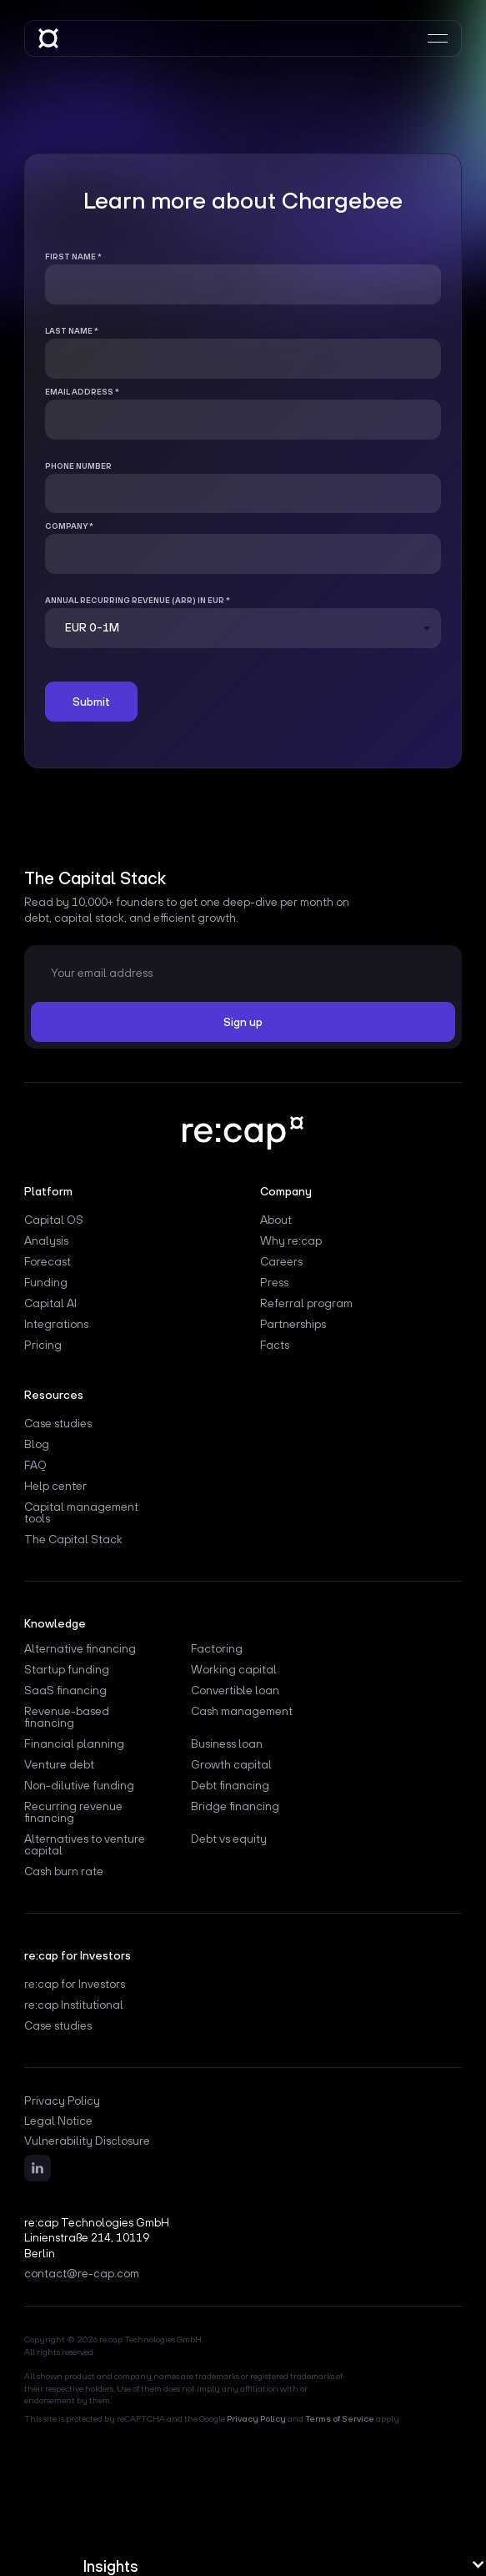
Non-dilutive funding (79, 1785)
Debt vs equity (229, 1839)
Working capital (234, 1669)
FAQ (35, 1465)
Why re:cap (291, 1241)
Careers (281, 1261)
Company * (69, 526)
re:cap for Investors (74, 1984)
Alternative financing (80, 1649)
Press (274, 1282)
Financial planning (74, 1744)
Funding (46, 1282)
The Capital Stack (73, 1539)
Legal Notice (58, 2121)
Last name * (71, 330)
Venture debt (59, 1764)
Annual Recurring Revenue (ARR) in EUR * (137, 600)
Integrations (56, 1324)
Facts (274, 1345)
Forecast (47, 1261)
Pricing (43, 1345)
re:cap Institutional (73, 2005)
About (276, 1220)
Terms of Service (339, 2418)
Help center (55, 1486)
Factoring (217, 1649)
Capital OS (53, 1220)
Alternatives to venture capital (84, 1845)
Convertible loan (235, 1690)
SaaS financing (65, 1690)
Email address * (82, 391)
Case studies (58, 1423)
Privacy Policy (62, 2101)
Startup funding (66, 1669)
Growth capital (231, 1764)
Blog (36, 1444)
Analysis (46, 1241)
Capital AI (50, 1303)
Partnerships (293, 1324)
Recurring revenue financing (73, 1812)
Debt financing (230, 1785)
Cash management (242, 1711)
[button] (284, 2566)
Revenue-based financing (66, 1717)
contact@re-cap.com (81, 2273)
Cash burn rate (63, 1871)
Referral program (306, 1303)
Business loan (227, 1744)
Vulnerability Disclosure (87, 2141)
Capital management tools (81, 1513)
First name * (73, 256)
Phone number (78, 465)
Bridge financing (235, 1806)
